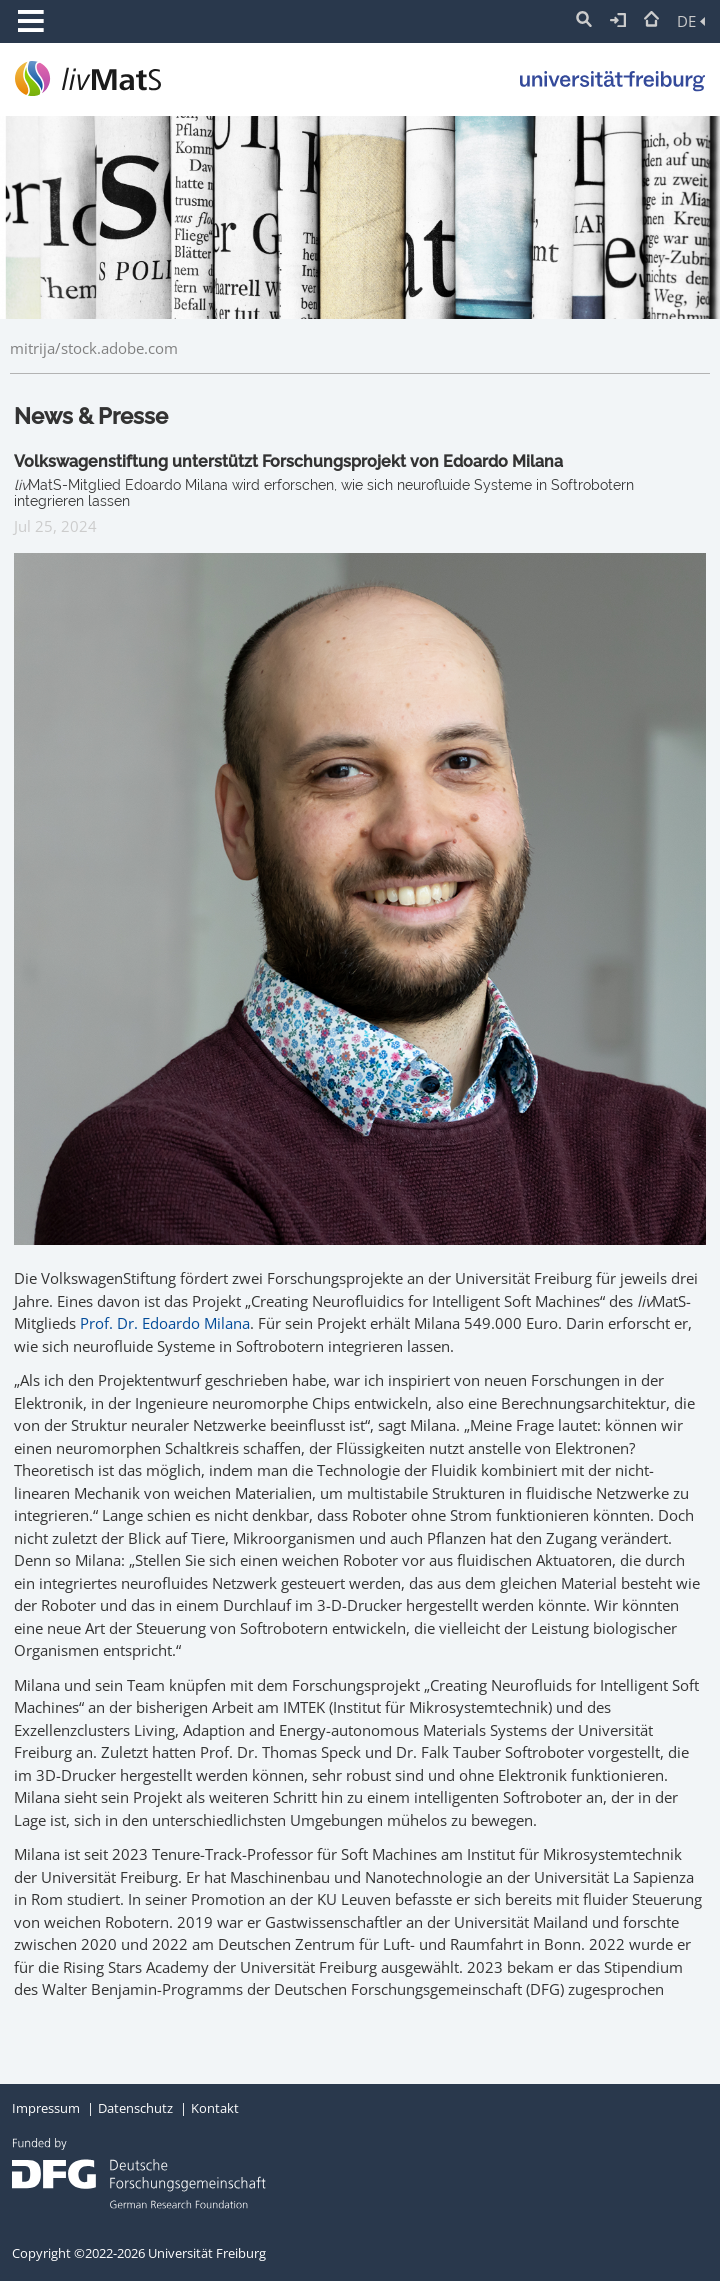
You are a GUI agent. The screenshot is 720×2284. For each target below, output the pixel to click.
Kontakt (215, 2108)
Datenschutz (135, 2108)
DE (691, 21)
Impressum (46, 2108)
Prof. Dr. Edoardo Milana (165, 1323)
